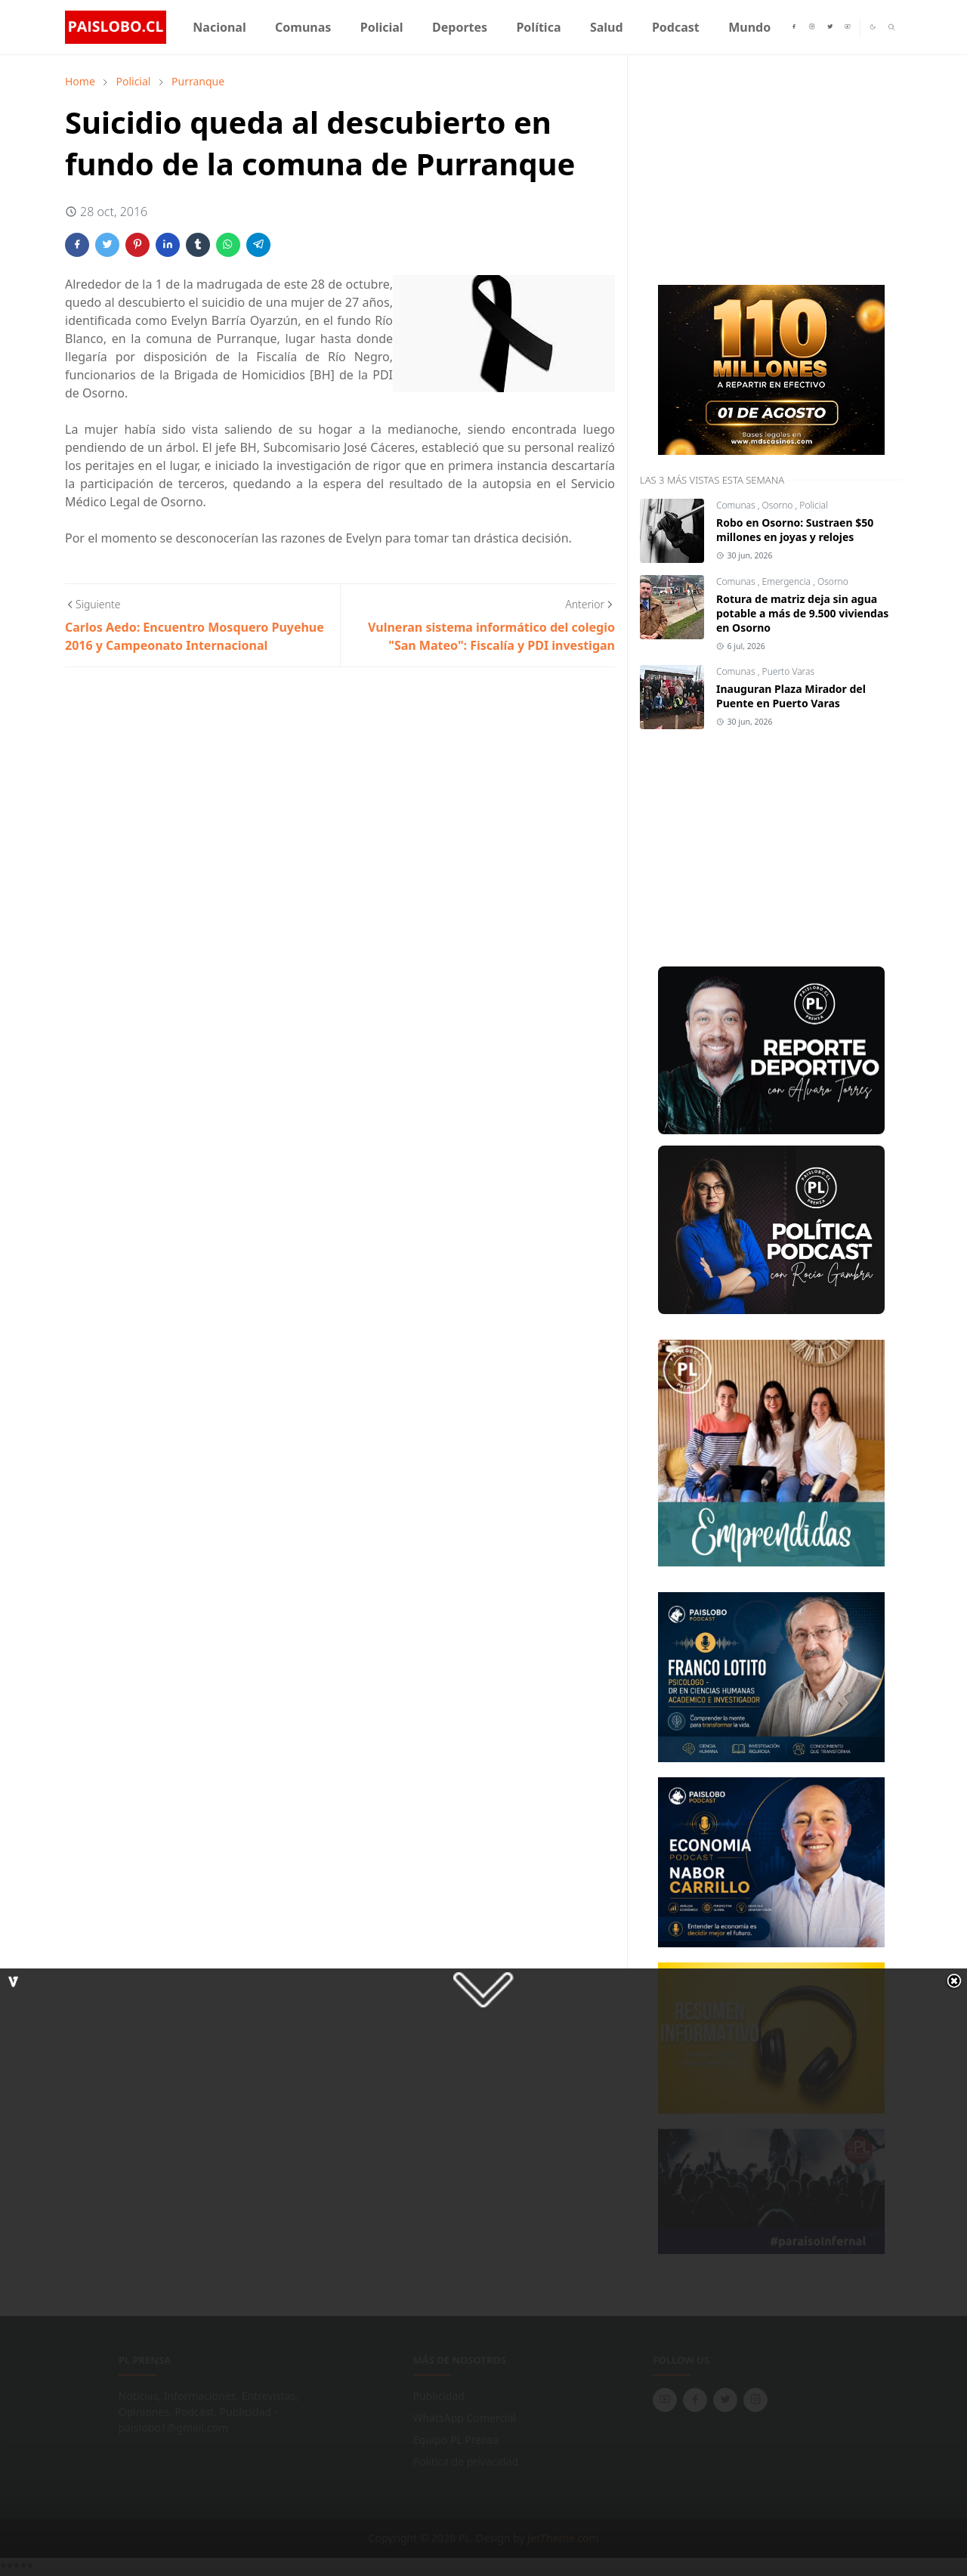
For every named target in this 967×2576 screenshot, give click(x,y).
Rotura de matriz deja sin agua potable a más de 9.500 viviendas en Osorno (802, 613)
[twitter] (830, 27)
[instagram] (812, 27)
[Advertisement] (753, 167)
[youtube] (848, 27)
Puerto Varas (788, 671)
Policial (813, 505)
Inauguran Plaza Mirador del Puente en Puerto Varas (791, 696)
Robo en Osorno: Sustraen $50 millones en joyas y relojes (794, 529)
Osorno (779, 505)
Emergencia (788, 581)
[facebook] (794, 27)
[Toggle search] (892, 27)
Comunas (737, 505)
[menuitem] (219, 27)
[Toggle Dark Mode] (873, 26)
